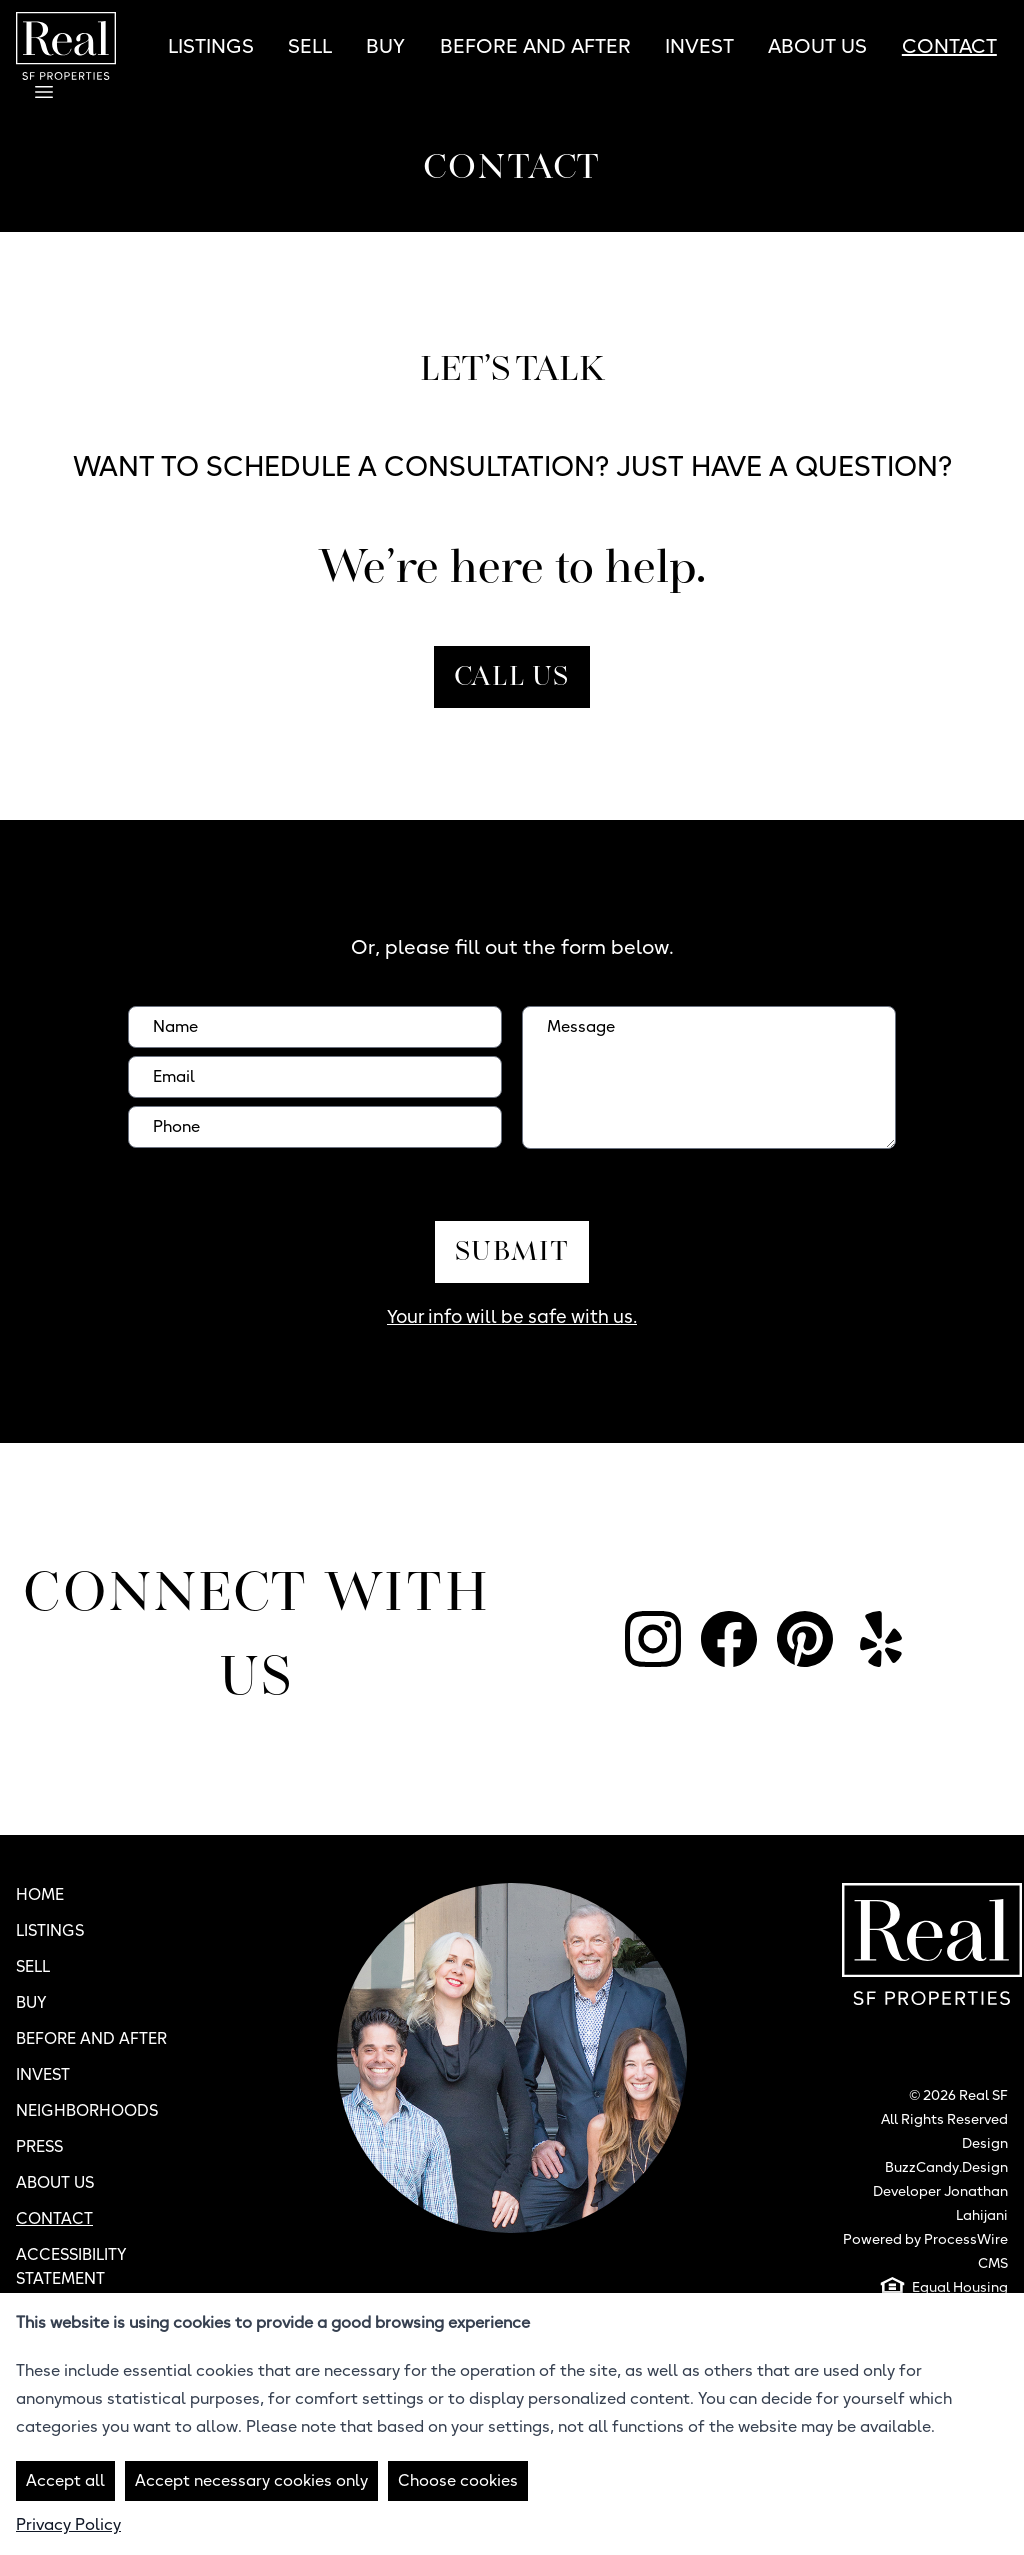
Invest (699, 46)
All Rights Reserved (944, 2119)
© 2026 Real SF (958, 2095)
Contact (949, 46)
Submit (512, 1253)
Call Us (512, 678)
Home (40, 1894)
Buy (385, 46)
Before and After (535, 46)
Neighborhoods (87, 2110)
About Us (817, 46)
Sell (310, 46)
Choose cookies (458, 2480)
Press (39, 2146)
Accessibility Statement (71, 2266)
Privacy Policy (68, 2524)
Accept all (65, 2480)
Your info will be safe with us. (512, 1316)
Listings (211, 46)
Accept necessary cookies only (251, 2480)
